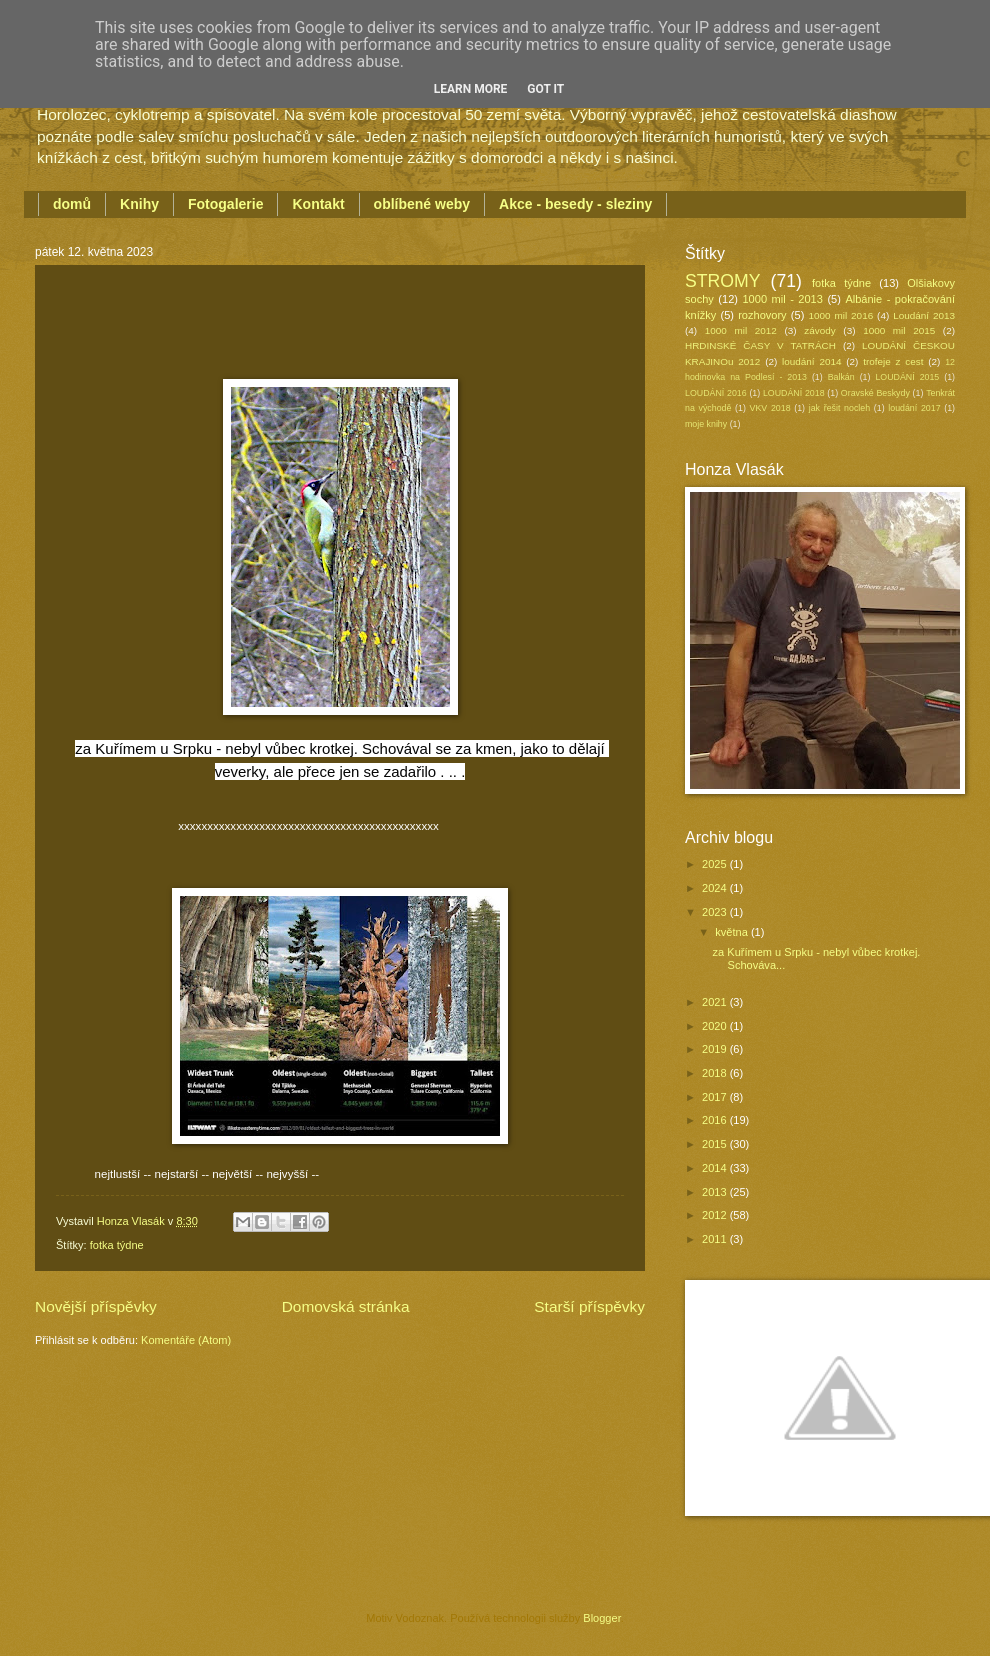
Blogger (601, 1618)
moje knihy (706, 424)
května (733, 932)
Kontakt (318, 204)
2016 (716, 1120)
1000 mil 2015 (899, 330)
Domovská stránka (346, 1306)
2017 (716, 1097)
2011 (716, 1239)
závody (819, 330)
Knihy (139, 204)
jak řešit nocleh (839, 408)
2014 (716, 1168)
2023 (716, 912)
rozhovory (762, 315)
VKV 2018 (770, 408)
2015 (716, 1144)
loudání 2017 (914, 408)
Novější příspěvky (96, 1306)
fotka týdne (117, 1245)
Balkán (841, 377)
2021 (716, 1002)
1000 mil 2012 (741, 330)
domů (72, 204)
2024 (716, 888)
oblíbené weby (422, 204)
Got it (545, 89)
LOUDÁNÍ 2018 (794, 393)
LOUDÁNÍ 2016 (716, 393)
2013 (716, 1192)
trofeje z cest (893, 361)
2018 (716, 1073)
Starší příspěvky (589, 1306)
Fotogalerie (225, 204)
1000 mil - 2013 (782, 299)
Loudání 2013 (924, 315)
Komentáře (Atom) (186, 1340)
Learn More (471, 89)
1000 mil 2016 (841, 315)
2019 (716, 1049)
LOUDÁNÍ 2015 (907, 377)
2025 (716, 864)
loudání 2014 (811, 361)
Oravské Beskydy (875, 393)
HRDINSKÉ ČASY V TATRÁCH (760, 345)
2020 (716, 1026)
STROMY (723, 281)
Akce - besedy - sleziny (575, 204)
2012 (716, 1215)
